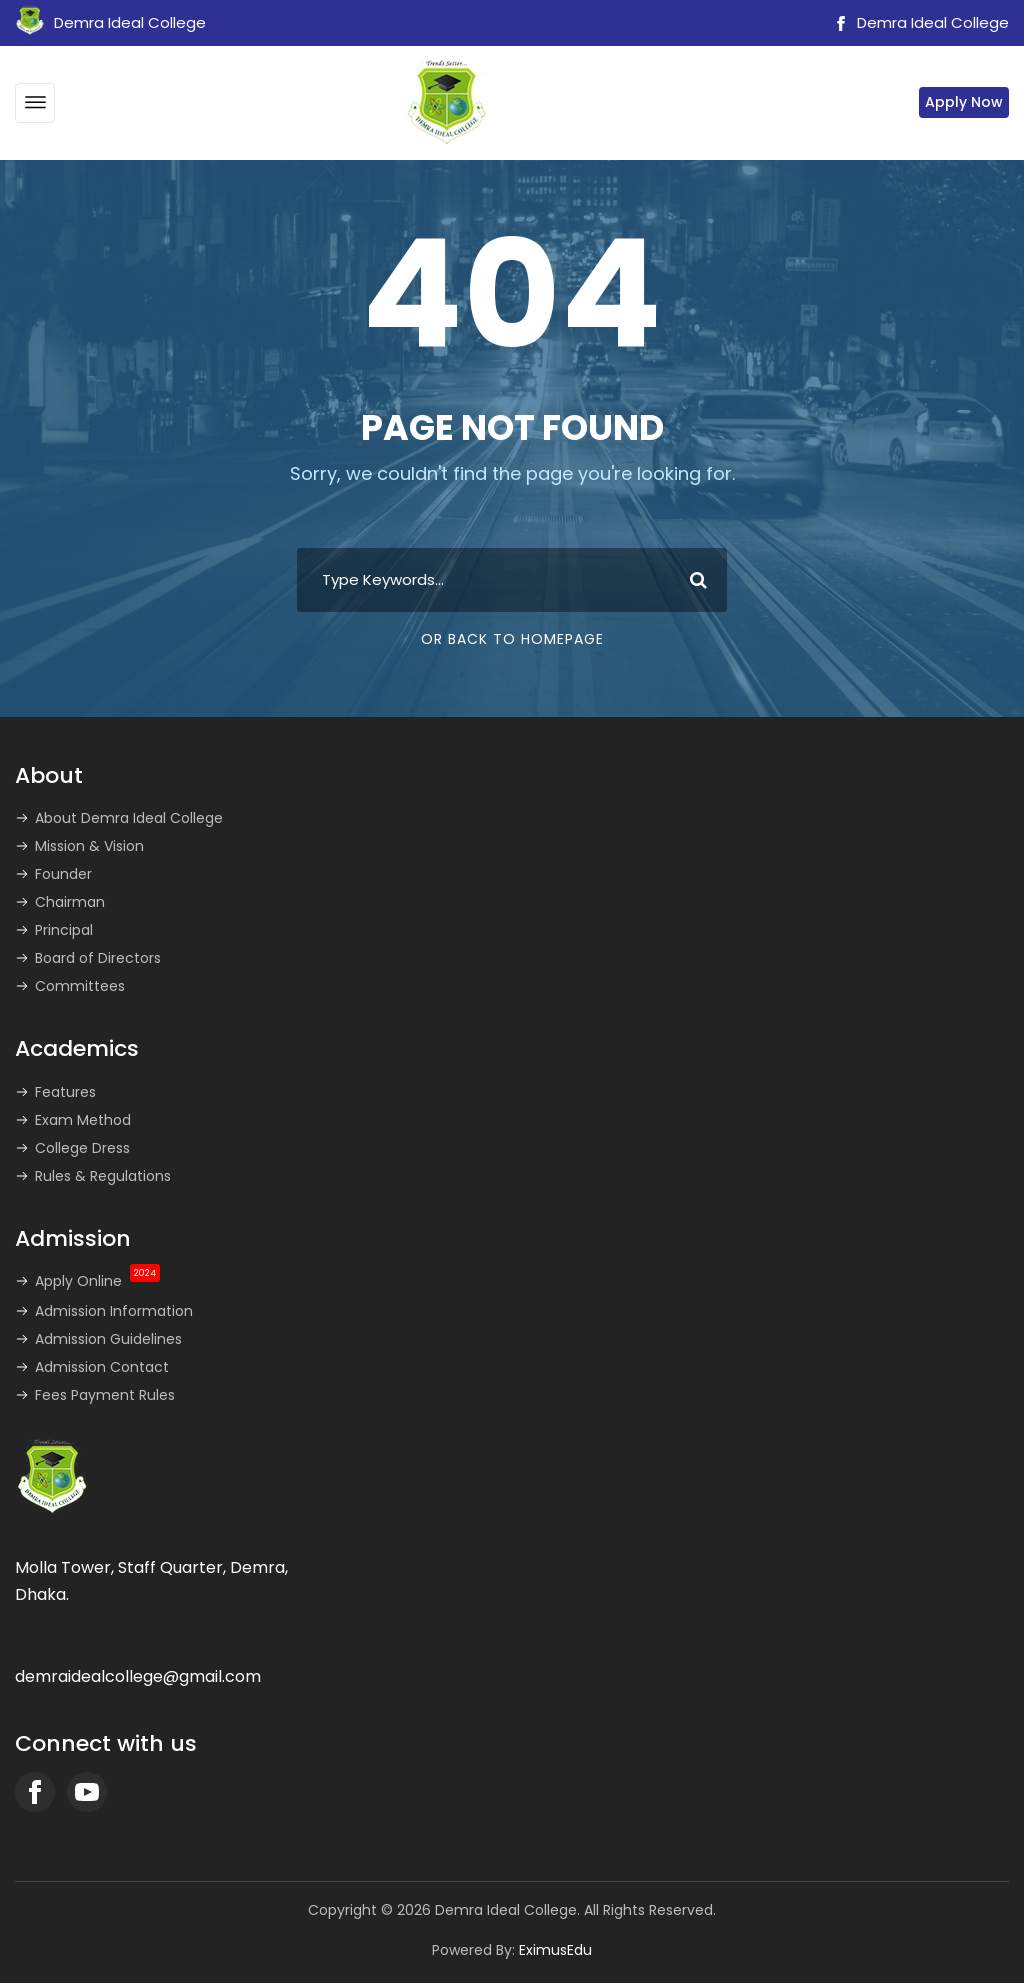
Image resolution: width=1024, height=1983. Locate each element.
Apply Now (964, 102)
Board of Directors (98, 958)
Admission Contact (102, 1367)
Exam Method (83, 1120)
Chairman (70, 902)
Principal (64, 930)
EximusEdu (555, 1950)
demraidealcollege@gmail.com (138, 1676)
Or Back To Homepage (512, 639)
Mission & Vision (89, 846)
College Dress (82, 1148)
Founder (63, 874)
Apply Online (97, 1281)
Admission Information (114, 1311)
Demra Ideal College (919, 22)
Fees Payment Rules (105, 1395)
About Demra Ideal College (129, 818)
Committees (80, 986)
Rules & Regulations (103, 1176)
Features (65, 1092)
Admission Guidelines (108, 1339)
